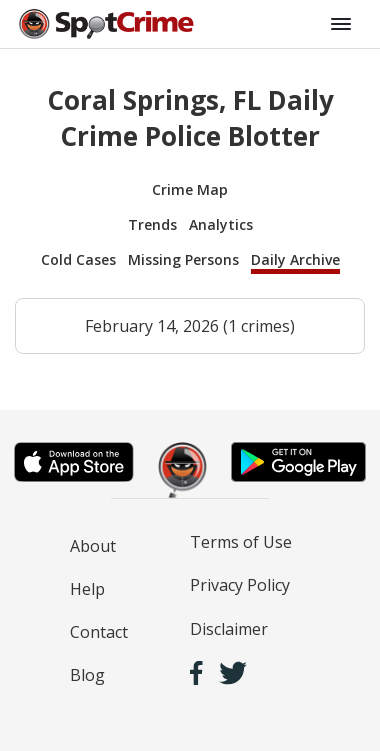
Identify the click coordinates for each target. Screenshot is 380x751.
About (93, 546)
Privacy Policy (240, 585)
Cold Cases (78, 259)
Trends (152, 224)
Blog (87, 675)
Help (87, 589)
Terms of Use (241, 542)
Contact (99, 632)
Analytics (221, 224)
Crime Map (190, 189)
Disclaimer (229, 629)
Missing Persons (183, 259)
